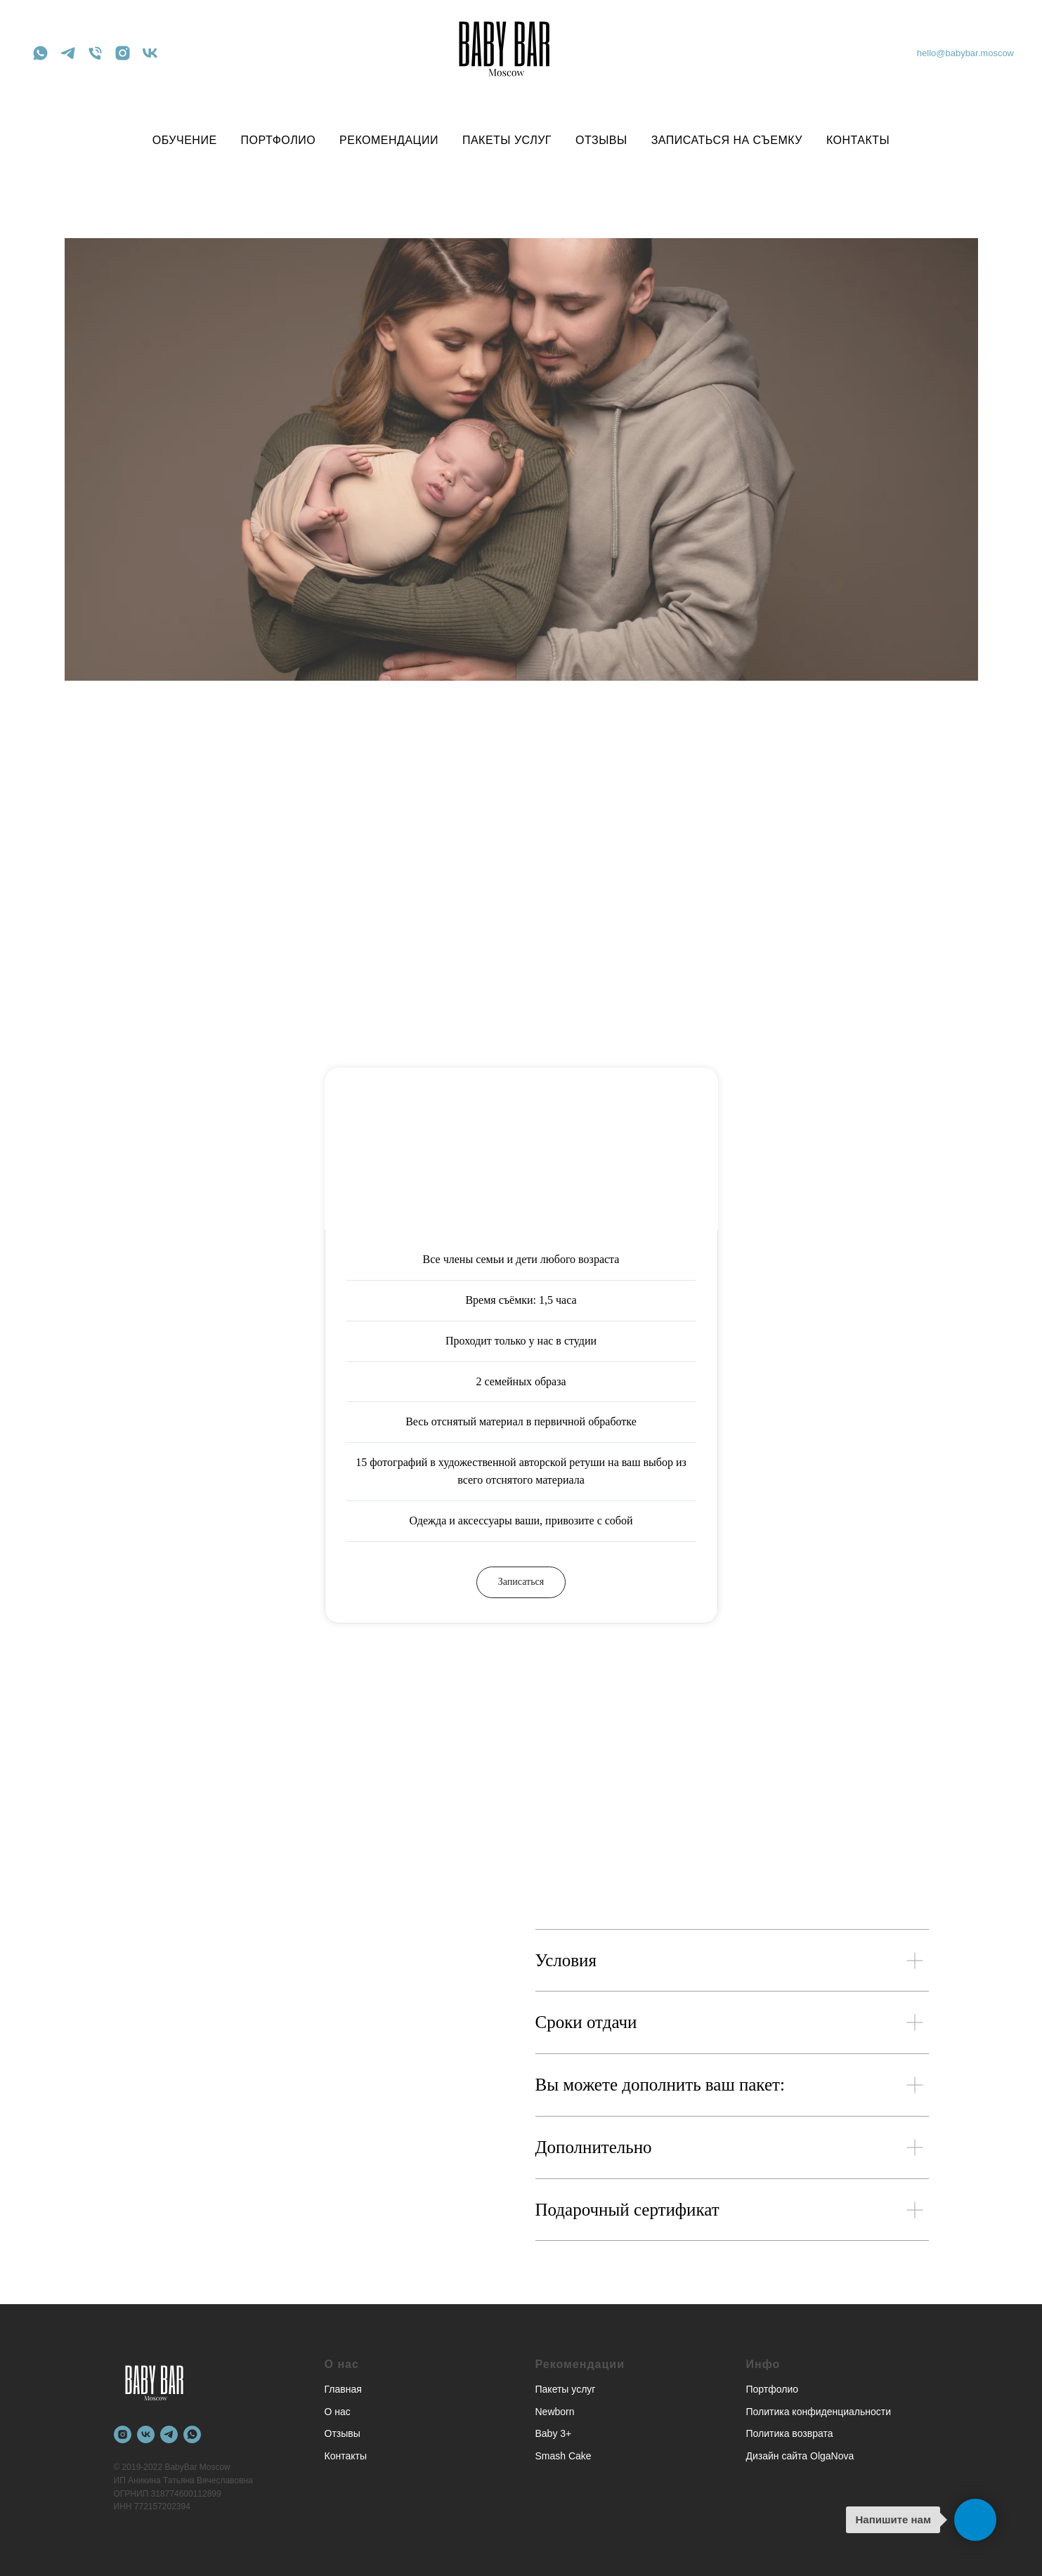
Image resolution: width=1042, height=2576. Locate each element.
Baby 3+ (553, 2433)
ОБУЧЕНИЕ (184, 140)
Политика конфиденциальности (819, 2411)
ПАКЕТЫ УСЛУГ (507, 140)
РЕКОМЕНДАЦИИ (388, 140)
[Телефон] (95, 53)
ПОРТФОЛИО (278, 140)
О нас (338, 2411)
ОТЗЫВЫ (601, 140)
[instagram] (122, 53)
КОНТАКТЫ (858, 140)
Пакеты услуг (565, 2389)
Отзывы (342, 2433)
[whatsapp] (40, 53)
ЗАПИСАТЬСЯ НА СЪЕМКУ (726, 140)
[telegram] (68, 53)
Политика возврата (789, 2433)
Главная (343, 2389)
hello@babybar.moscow (965, 53)
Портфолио (772, 2389)
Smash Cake (563, 2455)
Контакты (346, 2455)
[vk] (150, 53)
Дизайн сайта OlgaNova (800, 2455)
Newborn (555, 2411)
